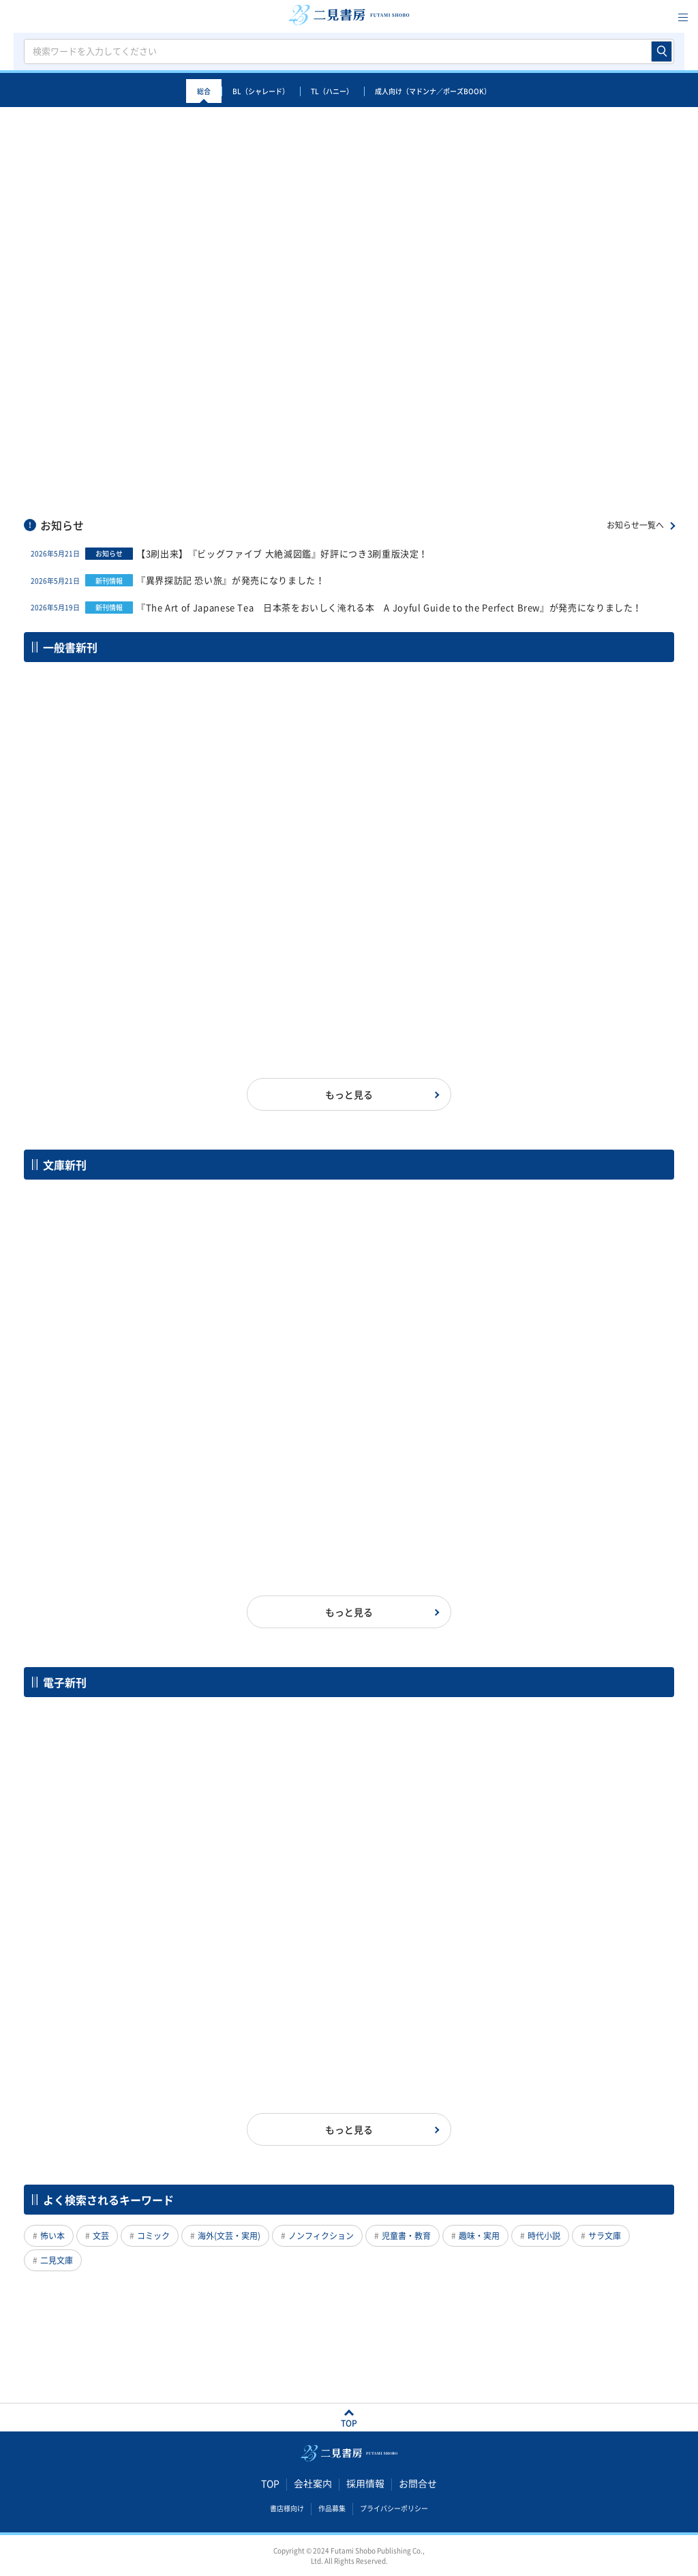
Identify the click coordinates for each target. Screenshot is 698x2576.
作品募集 (332, 2508)
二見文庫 (56, 2260)
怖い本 (52, 2236)
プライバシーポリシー (394, 2508)
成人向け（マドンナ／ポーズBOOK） (433, 91)
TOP (270, 2483)
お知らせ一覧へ (635, 525)
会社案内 (313, 2483)
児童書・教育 (406, 2236)
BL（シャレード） (260, 91)
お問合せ (418, 2483)
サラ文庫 (604, 2236)
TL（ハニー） (332, 91)
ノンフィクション (321, 2236)
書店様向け (287, 2508)
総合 (204, 91)
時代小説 (544, 2236)
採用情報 (365, 2483)
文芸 (101, 2236)
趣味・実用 (479, 2236)
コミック (153, 2236)
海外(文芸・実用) (229, 2236)
